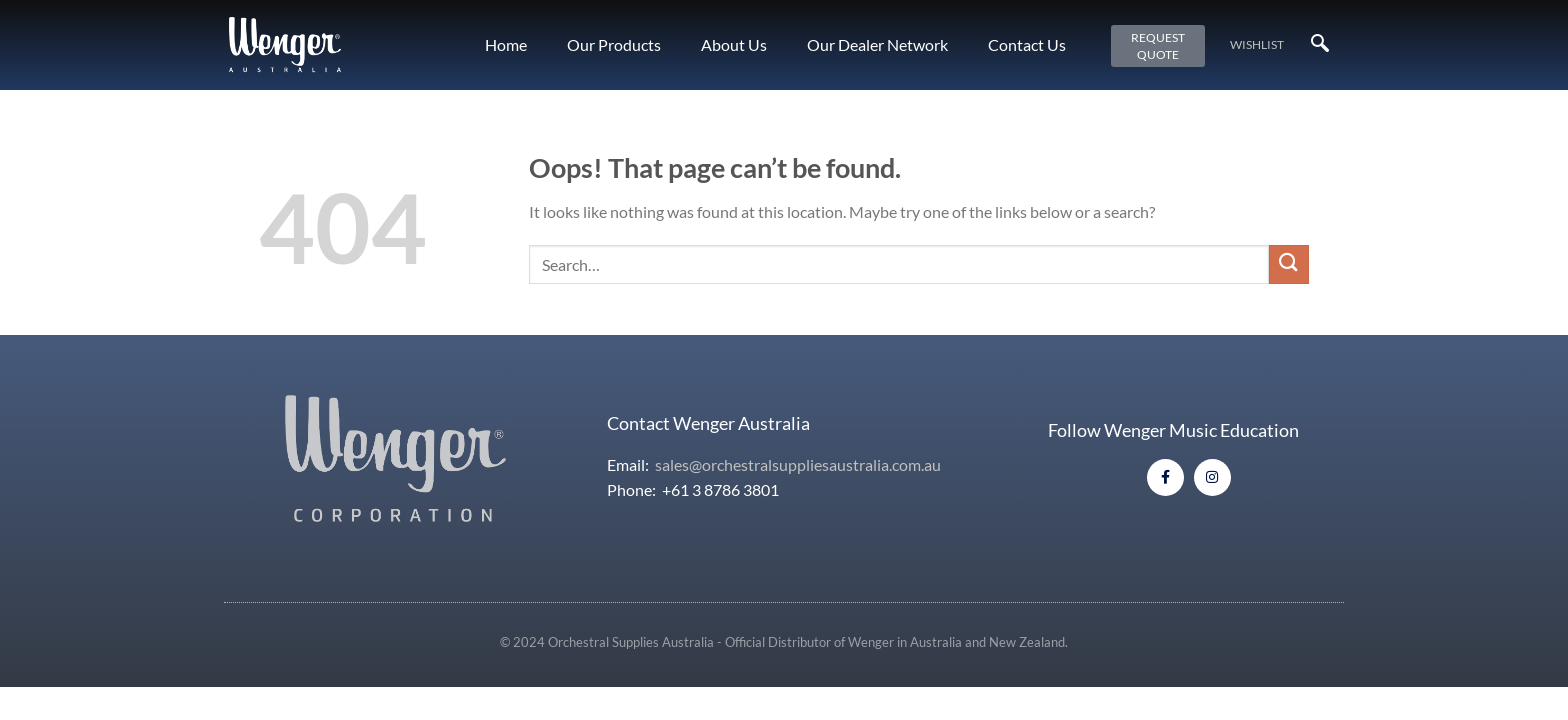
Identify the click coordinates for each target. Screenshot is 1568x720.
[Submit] (1289, 264)
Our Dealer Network (877, 44)
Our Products (614, 44)
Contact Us (1027, 44)
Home (506, 44)
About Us (734, 44)
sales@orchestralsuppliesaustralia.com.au (798, 464)
